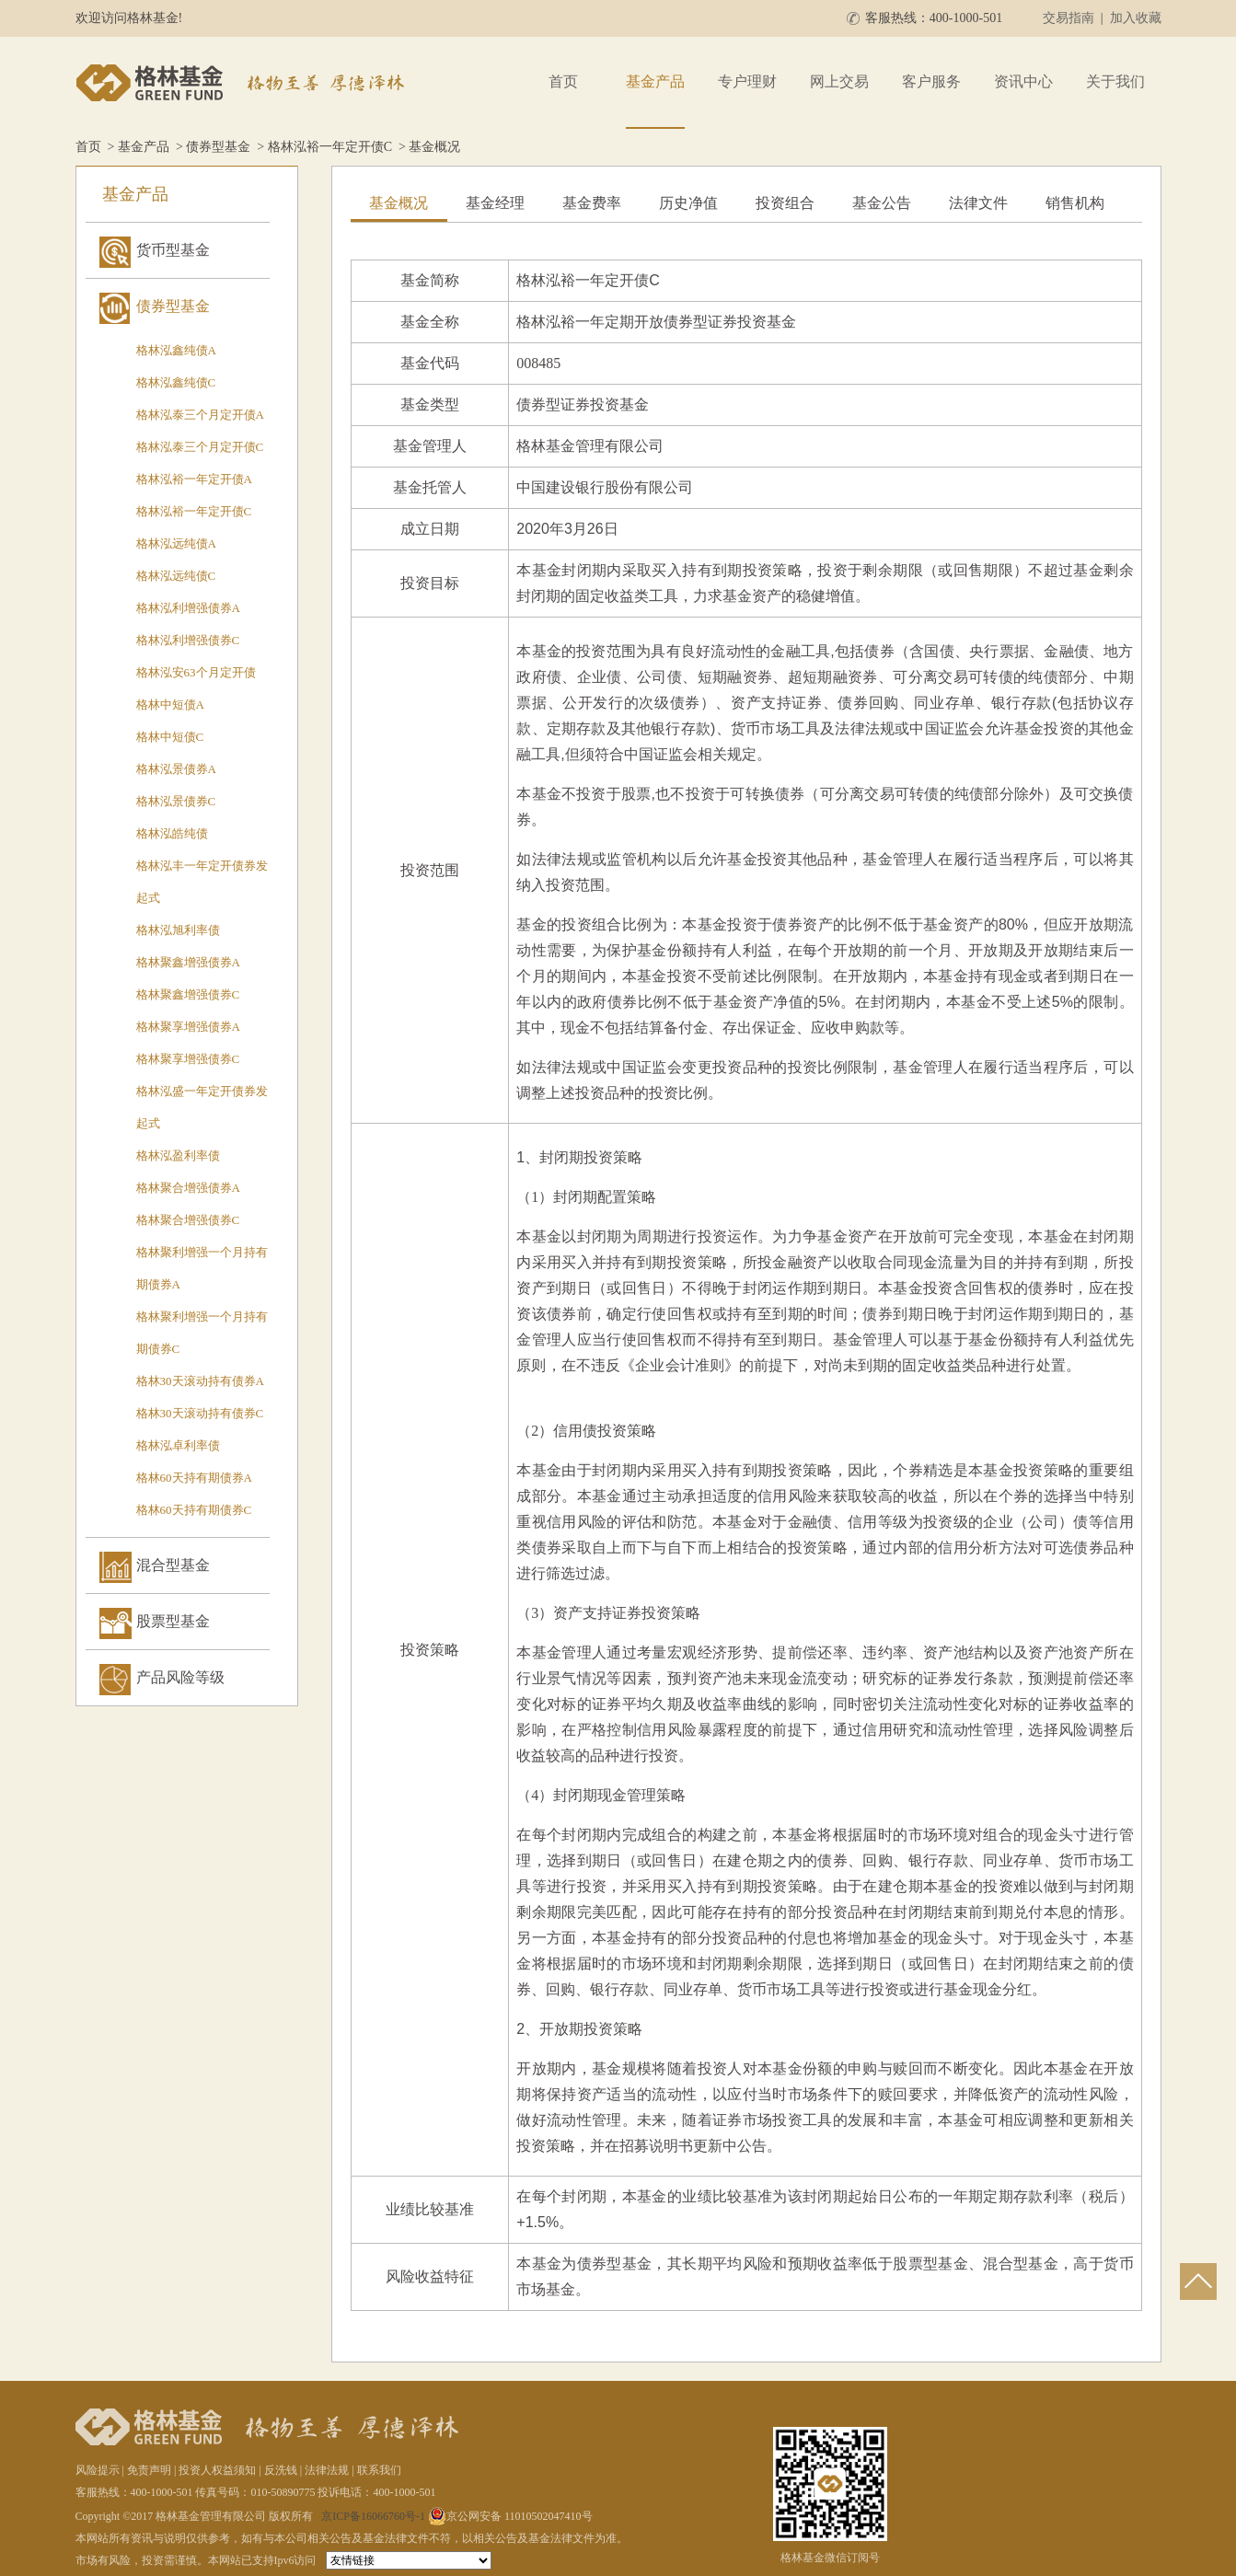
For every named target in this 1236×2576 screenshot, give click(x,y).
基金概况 (398, 203)
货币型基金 (173, 250)
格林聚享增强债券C (188, 1059)
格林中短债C (170, 737)
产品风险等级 (180, 1677)
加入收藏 (1135, 18)
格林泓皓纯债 (172, 833)
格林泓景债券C (176, 801)
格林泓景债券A (176, 769)
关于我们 (1115, 81)
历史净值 (688, 203)
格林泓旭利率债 (178, 930)
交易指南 (1068, 18)
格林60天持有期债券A (194, 1477)
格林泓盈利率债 (178, 1155)
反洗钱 (280, 2470)
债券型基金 (218, 147)
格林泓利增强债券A (188, 608)
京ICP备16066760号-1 (373, 2516)
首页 (563, 81)
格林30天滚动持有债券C (200, 1413)
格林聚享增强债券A (188, 1027)
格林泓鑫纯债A (176, 350)
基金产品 (655, 81)
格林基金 (242, 83)
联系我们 (379, 2470)
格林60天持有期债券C (194, 1510)
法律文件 (978, 203)
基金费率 (591, 203)
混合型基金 (173, 1565)
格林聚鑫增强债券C (188, 994)
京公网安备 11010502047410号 (510, 2516)
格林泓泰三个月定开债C (200, 447)
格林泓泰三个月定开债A (200, 415)
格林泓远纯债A (176, 543)
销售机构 (1074, 203)
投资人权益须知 (217, 2470)
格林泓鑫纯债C (176, 382)
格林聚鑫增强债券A (188, 962)
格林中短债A (170, 704)
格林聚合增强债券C (188, 1220)
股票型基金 (173, 1621)
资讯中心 (1023, 81)
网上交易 (839, 81)
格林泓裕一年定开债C (330, 147)
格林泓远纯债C (176, 576)
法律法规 (327, 2470)
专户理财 (747, 81)
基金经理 (495, 203)
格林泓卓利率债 (178, 1445)
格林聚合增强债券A (188, 1188)
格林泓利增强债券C (188, 640)
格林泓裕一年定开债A (194, 479)
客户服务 (931, 81)
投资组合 (785, 203)
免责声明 (149, 2470)
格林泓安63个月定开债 (196, 672)
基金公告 (881, 203)
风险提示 (97, 2470)
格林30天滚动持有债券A (200, 1381)
